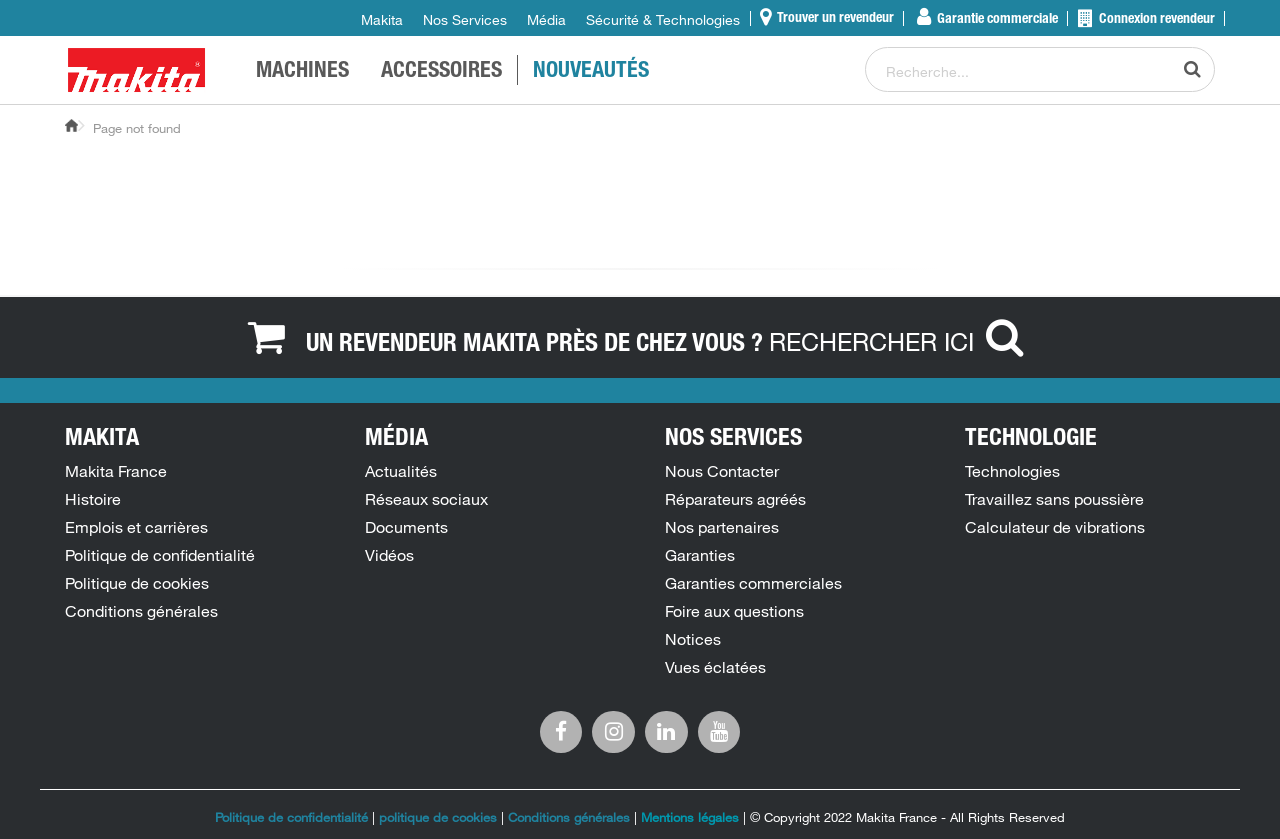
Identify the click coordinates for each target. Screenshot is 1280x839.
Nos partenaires (722, 527)
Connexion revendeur (1155, 20)
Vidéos (389, 555)
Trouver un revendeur (834, 19)
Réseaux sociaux (426, 499)
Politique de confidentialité (160, 555)
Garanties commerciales (753, 583)
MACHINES (302, 72)
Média (546, 20)
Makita (382, 20)
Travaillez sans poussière (1054, 499)
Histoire (93, 499)
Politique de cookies (137, 583)
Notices (693, 639)
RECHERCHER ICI (901, 341)
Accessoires (441, 72)
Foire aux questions (734, 611)
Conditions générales (141, 611)
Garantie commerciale (996, 20)
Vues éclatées (715, 667)
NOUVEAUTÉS (591, 72)
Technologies (1012, 471)
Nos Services (465, 20)
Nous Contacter (722, 471)
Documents (406, 527)
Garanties (700, 555)
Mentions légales (690, 817)
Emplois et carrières (136, 527)
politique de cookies (440, 817)
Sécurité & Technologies (663, 20)
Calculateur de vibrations (1055, 527)
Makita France (116, 471)
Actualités (401, 471)
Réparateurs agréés (735, 499)
